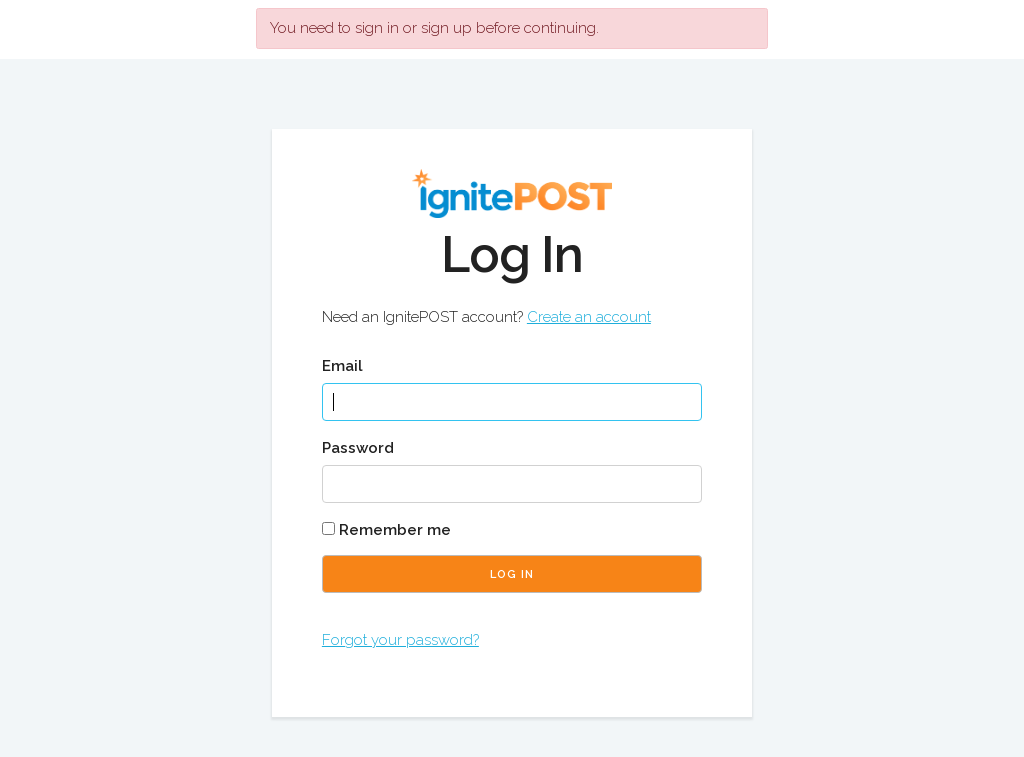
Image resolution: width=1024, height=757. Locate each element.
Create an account (589, 317)
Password (358, 448)
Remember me (386, 530)
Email (342, 366)
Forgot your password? (400, 640)
